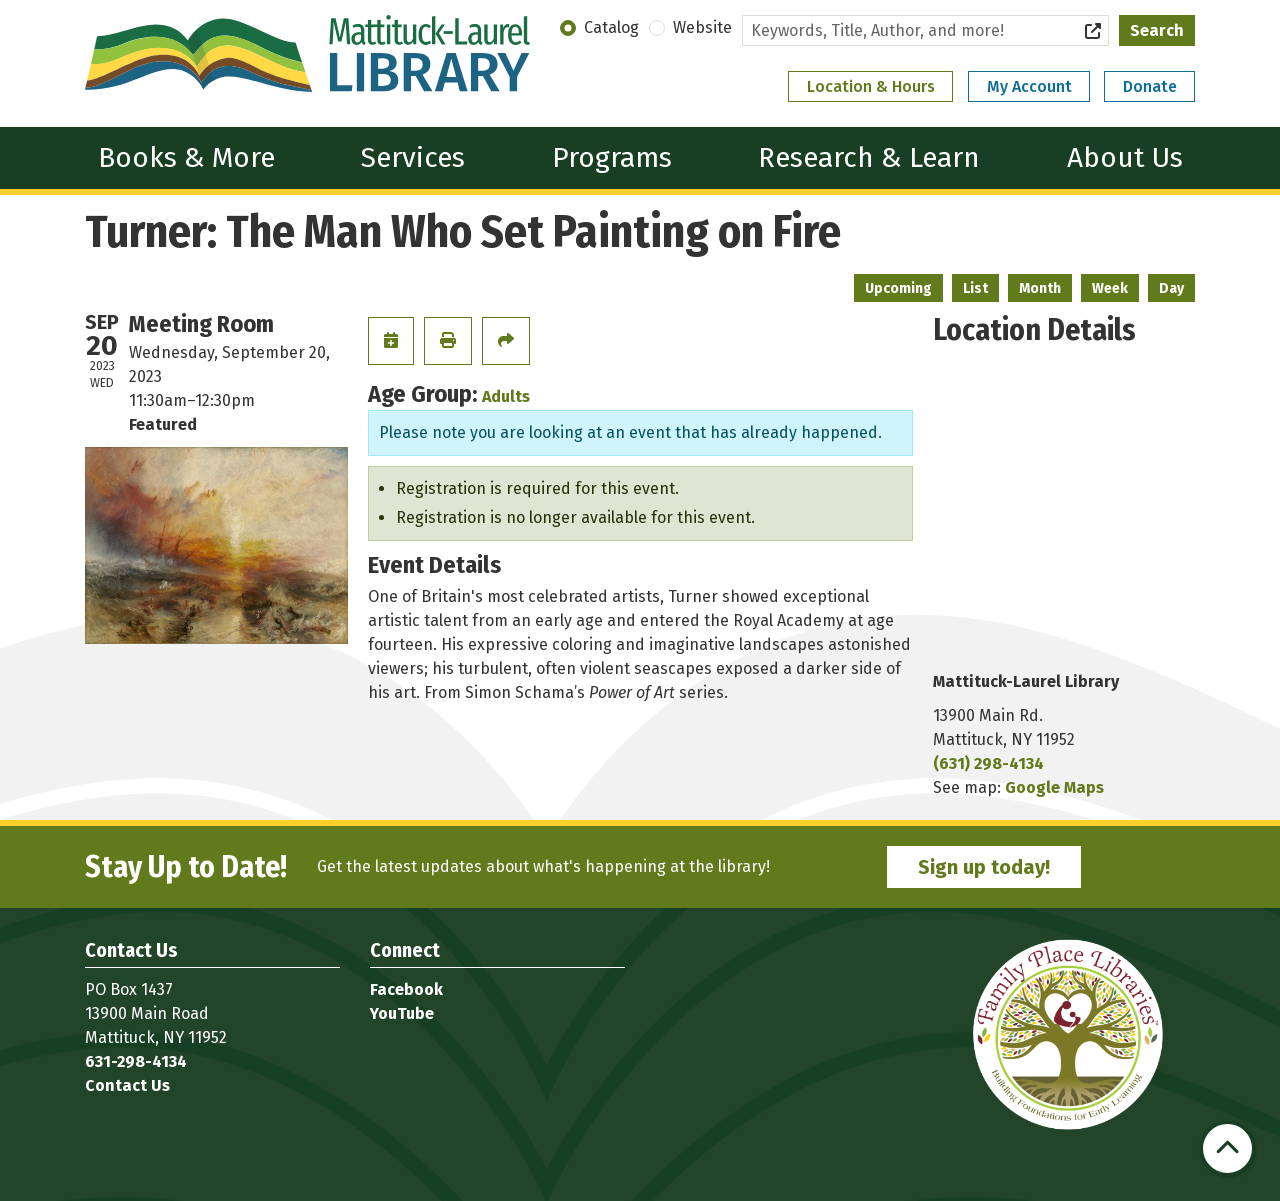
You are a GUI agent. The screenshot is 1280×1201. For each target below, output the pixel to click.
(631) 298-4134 (988, 763)
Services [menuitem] (413, 157)
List (975, 288)
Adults (506, 396)
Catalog (611, 27)
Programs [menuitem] (612, 157)
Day (1171, 288)
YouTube (402, 1013)
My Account (1029, 86)
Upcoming (898, 288)
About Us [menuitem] (1125, 157)
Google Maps (1054, 787)
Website (702, 27)
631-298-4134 (136, 1061)
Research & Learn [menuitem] (869, 157)
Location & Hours (871, 86)
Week (1110, 288)
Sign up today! (984, 867)
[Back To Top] (1227, 1148)
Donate (1150, 86)
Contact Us (127, 1085)
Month (1040, 288)
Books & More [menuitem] (186, 157)
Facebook (406, 989)
